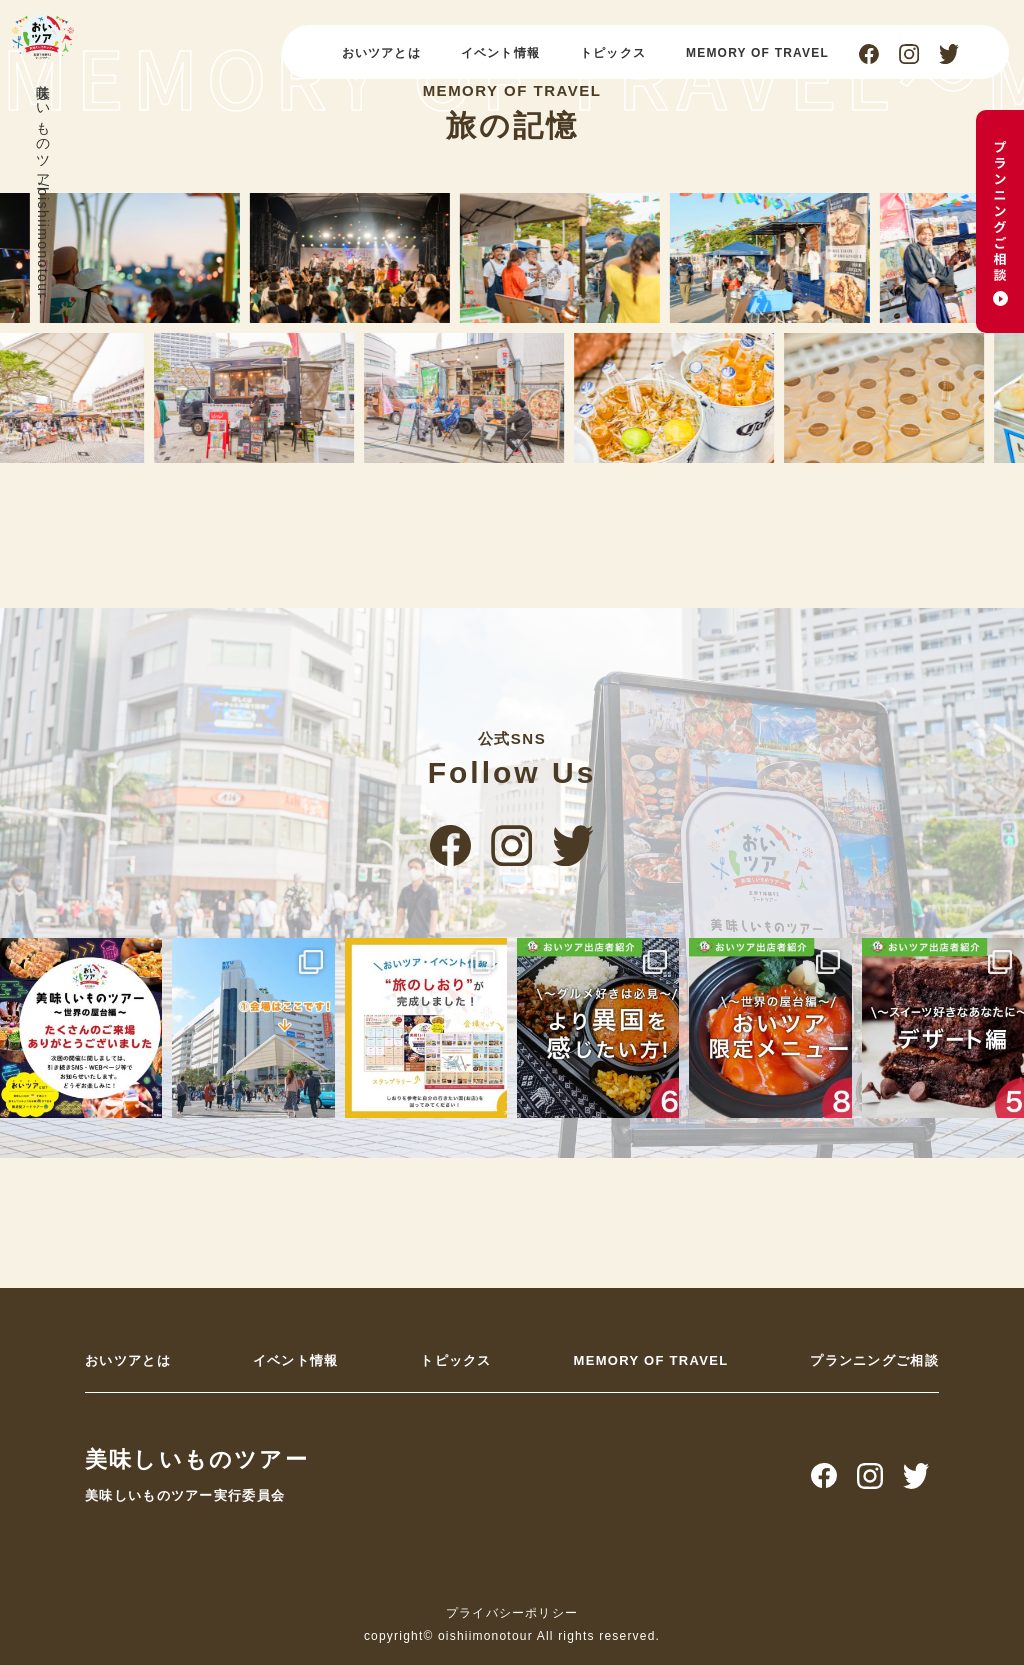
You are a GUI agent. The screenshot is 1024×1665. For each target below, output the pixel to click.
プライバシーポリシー (512, 1613)
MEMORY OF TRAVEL (757, 53)
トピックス (613, 53)
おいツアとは (381, 53)
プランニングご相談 (874, 1360)
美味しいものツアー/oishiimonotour (43, 186)
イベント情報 (500, 53)
